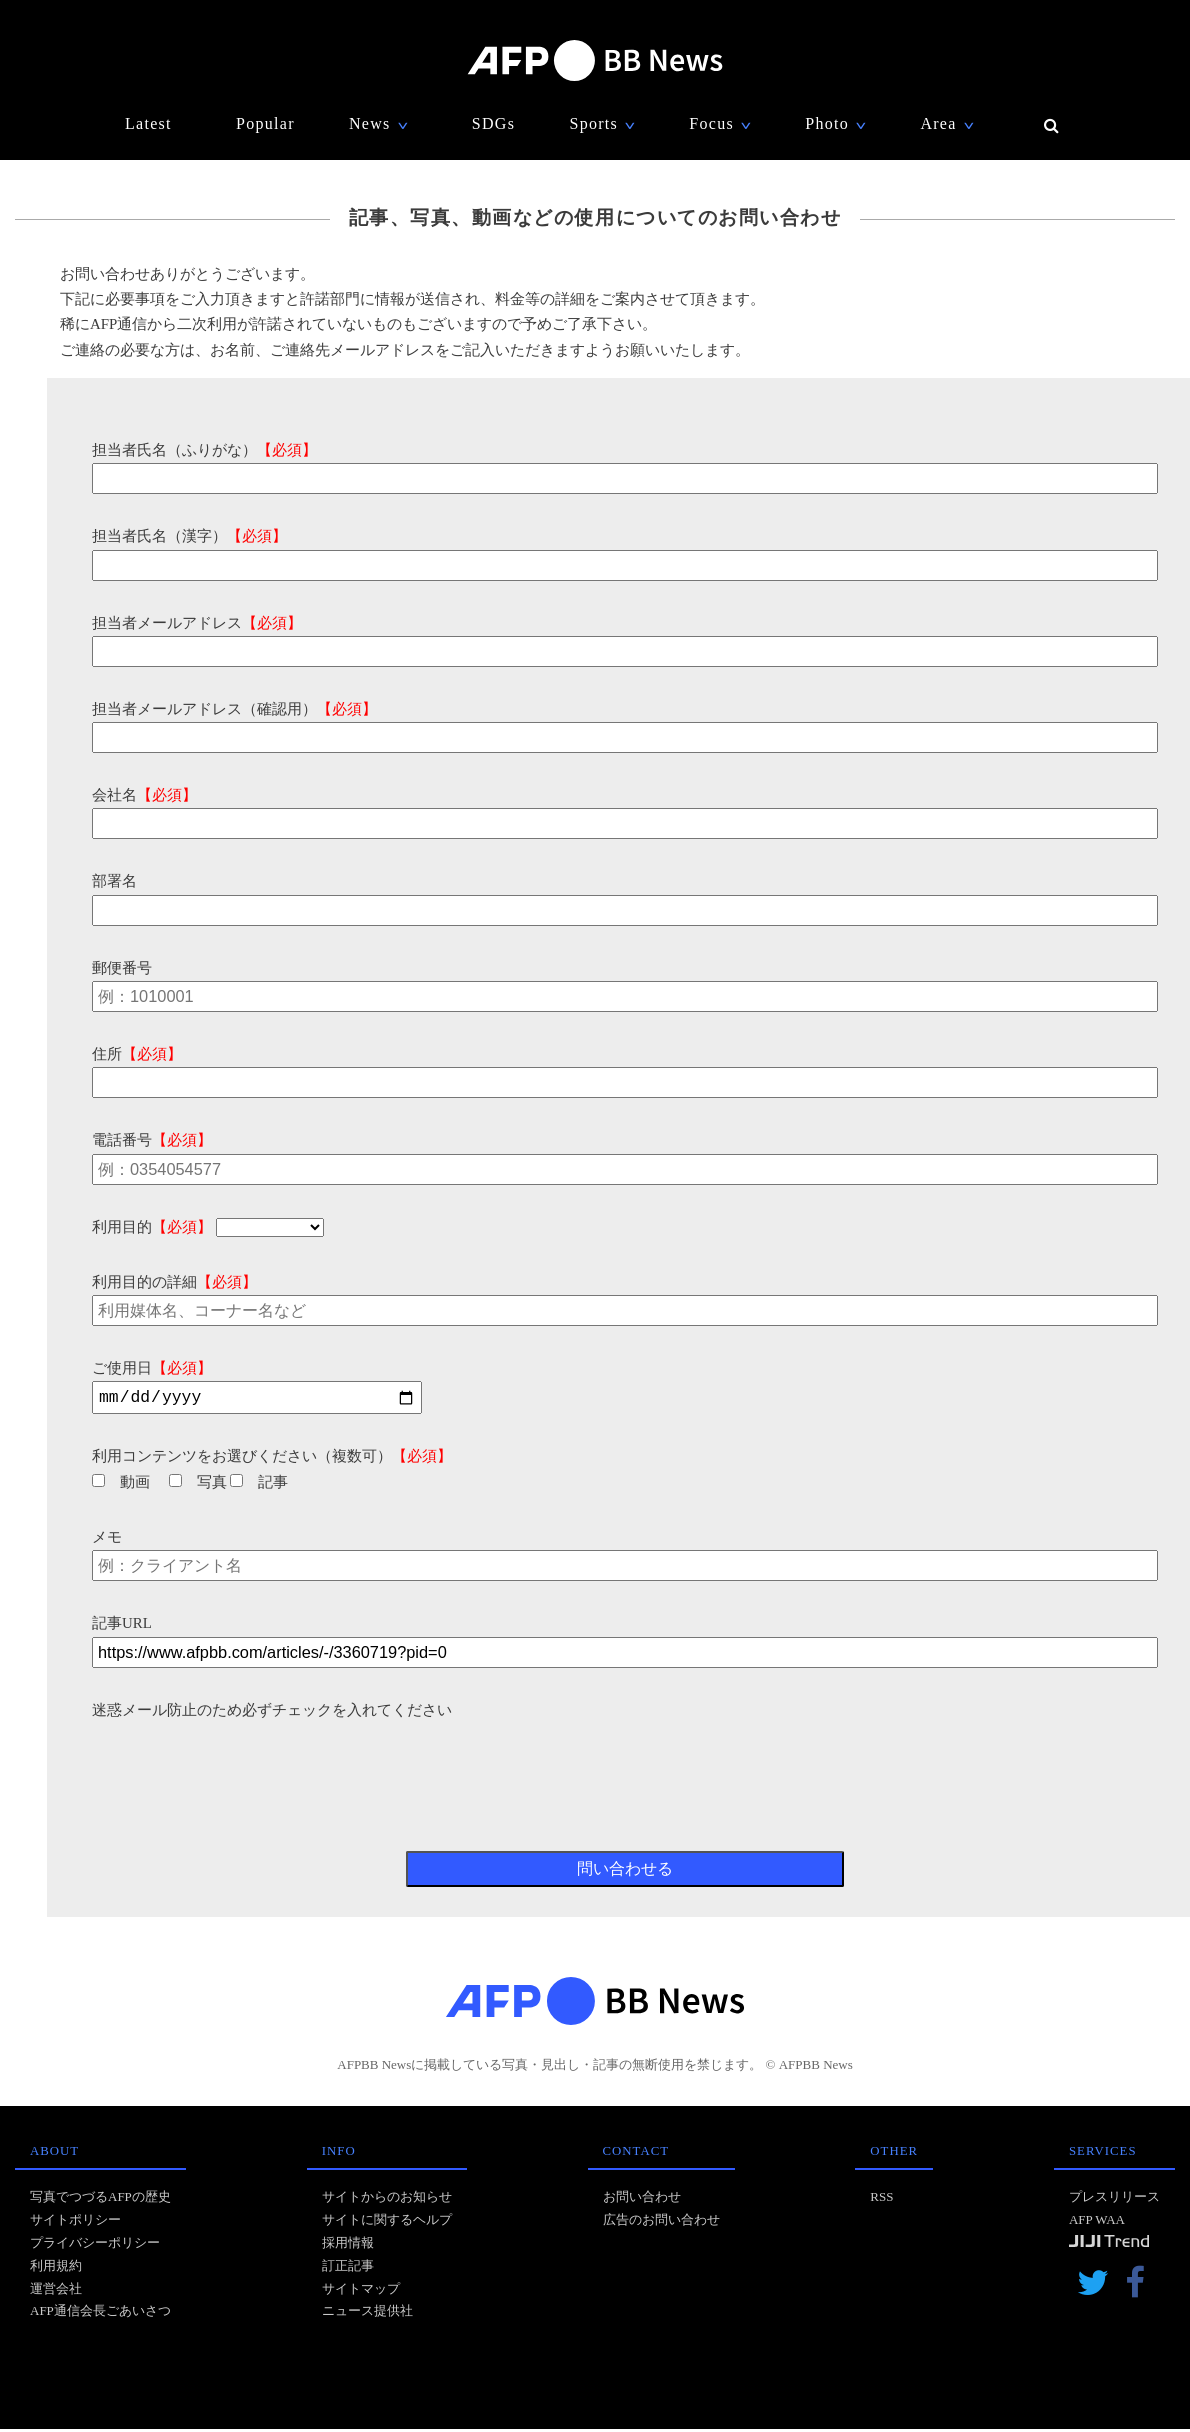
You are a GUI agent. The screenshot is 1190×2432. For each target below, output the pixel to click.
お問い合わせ (642, 2199)
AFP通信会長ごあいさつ (100, 2313)
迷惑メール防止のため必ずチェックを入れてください (272, 1713)
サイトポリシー (75, 2222)
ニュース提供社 (367, 2313)
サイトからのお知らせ (387, 2199)
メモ (107, 1540)
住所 (137, 1054)
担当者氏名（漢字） (189, 536)
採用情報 (348, 2245)
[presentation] (244, 1765)
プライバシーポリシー (95, 2245)
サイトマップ (361, 2291)
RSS (881, 2199)
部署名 (114, 881)
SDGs (493, 123)
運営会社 (56, 2291)
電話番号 (152, 1140)
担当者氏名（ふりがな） (204, 450)
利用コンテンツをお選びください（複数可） (272, 1459)
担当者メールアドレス (197, 623)
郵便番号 (122, 968)
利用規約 (56, 2268)
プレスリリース (1114, 2199)
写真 (198, 1485)
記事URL (122, 1626)
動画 (121, 1485)
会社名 (144, 795)
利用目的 (152, 1227)
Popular (265, 123)
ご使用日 (152, 1368)
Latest (148, 123)
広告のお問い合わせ (661, 2222)
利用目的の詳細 (174, 1282)
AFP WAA (1097, 2222)
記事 (259, 1485)
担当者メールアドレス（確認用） (234, 709)
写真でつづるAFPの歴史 (100, 2199)
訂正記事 (348, 2268)
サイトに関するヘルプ (387, 2222)
